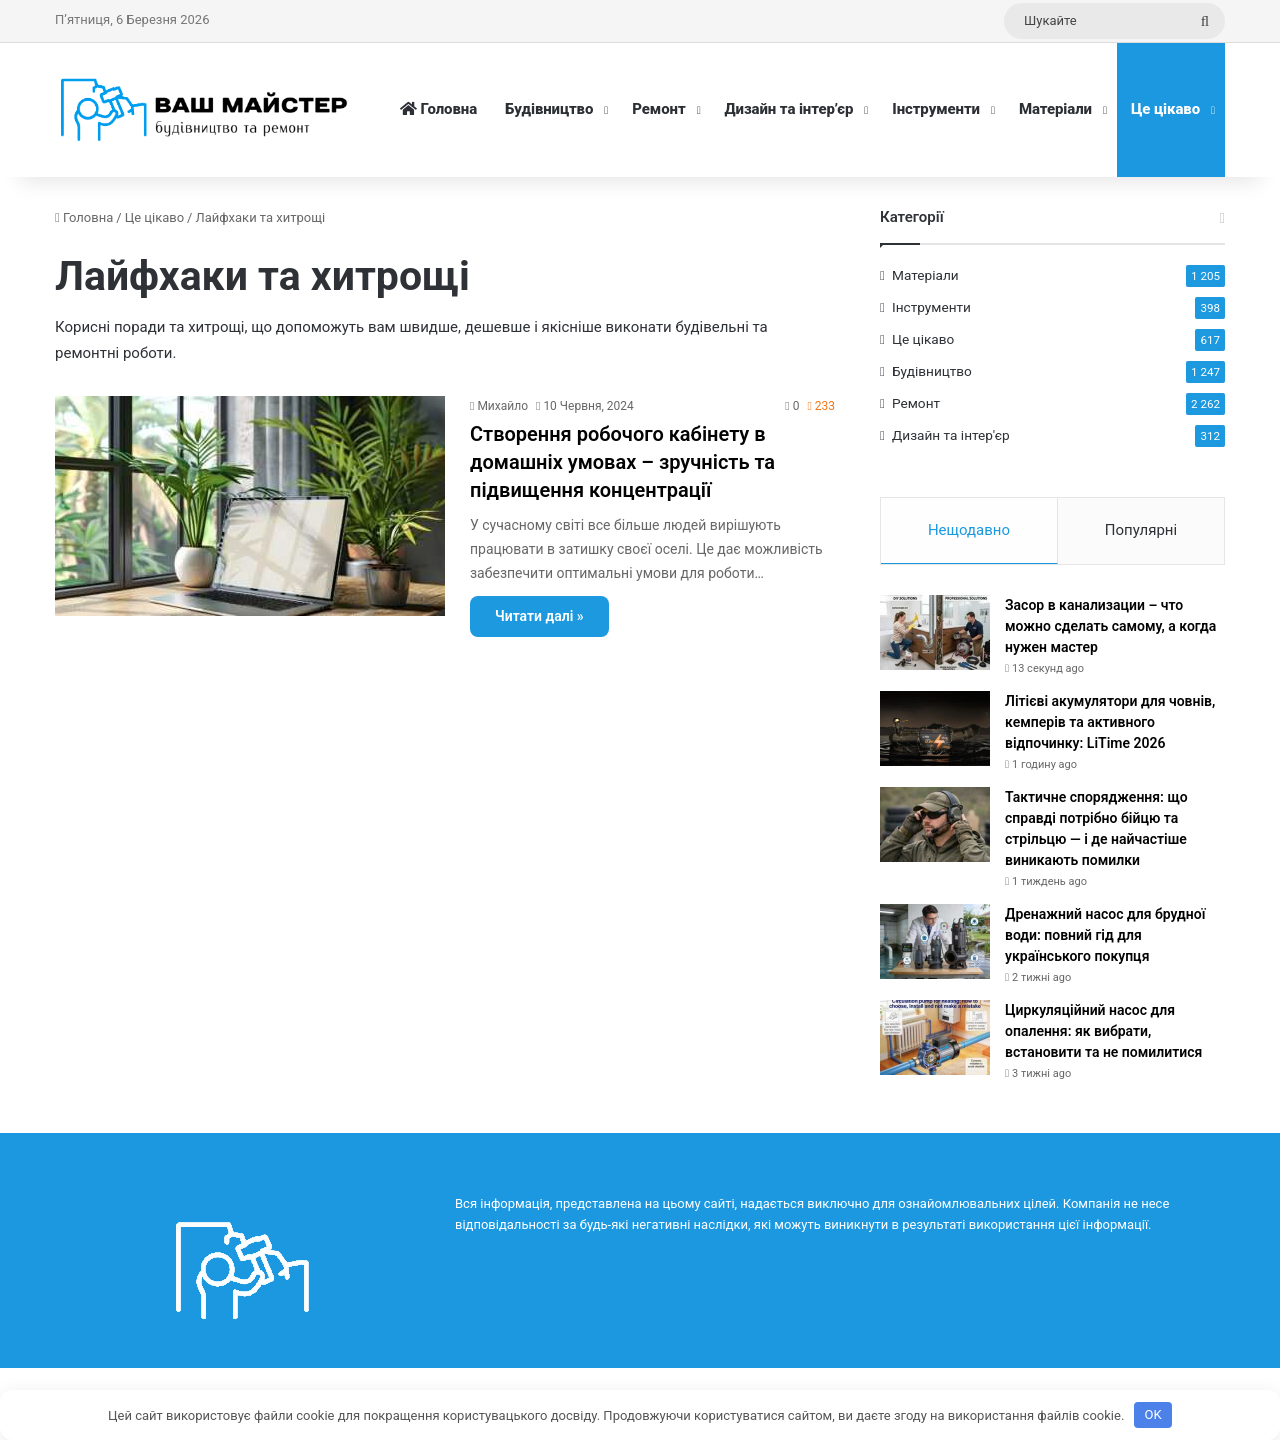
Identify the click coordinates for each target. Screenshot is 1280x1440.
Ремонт (658, 109)
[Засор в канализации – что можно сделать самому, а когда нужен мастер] (935, 632)
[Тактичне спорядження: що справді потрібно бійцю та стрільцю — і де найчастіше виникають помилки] (935, 824)
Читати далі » (539, 616)
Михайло (502, 406)
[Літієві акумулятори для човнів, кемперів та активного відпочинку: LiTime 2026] (935, 728)
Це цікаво (1165, 109)
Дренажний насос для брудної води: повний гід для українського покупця (1105, 935)
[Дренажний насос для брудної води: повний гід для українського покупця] (935, 941)
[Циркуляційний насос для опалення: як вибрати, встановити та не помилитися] (935, 1037)
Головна (438, 109)
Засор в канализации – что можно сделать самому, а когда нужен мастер (1110, 626)
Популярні (1141, 530)
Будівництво (549, 109)
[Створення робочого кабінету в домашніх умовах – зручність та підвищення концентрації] (250, 506)
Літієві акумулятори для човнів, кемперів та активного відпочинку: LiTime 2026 (1110, 722)
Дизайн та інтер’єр (789, 109)
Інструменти (936, 109)
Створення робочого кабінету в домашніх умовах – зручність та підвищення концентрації (622, 462)
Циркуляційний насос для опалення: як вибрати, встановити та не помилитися (1103, 1031)
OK (1152, 1414)
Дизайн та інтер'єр (951, 435)
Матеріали (1055, 109)
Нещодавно (969, 530)
